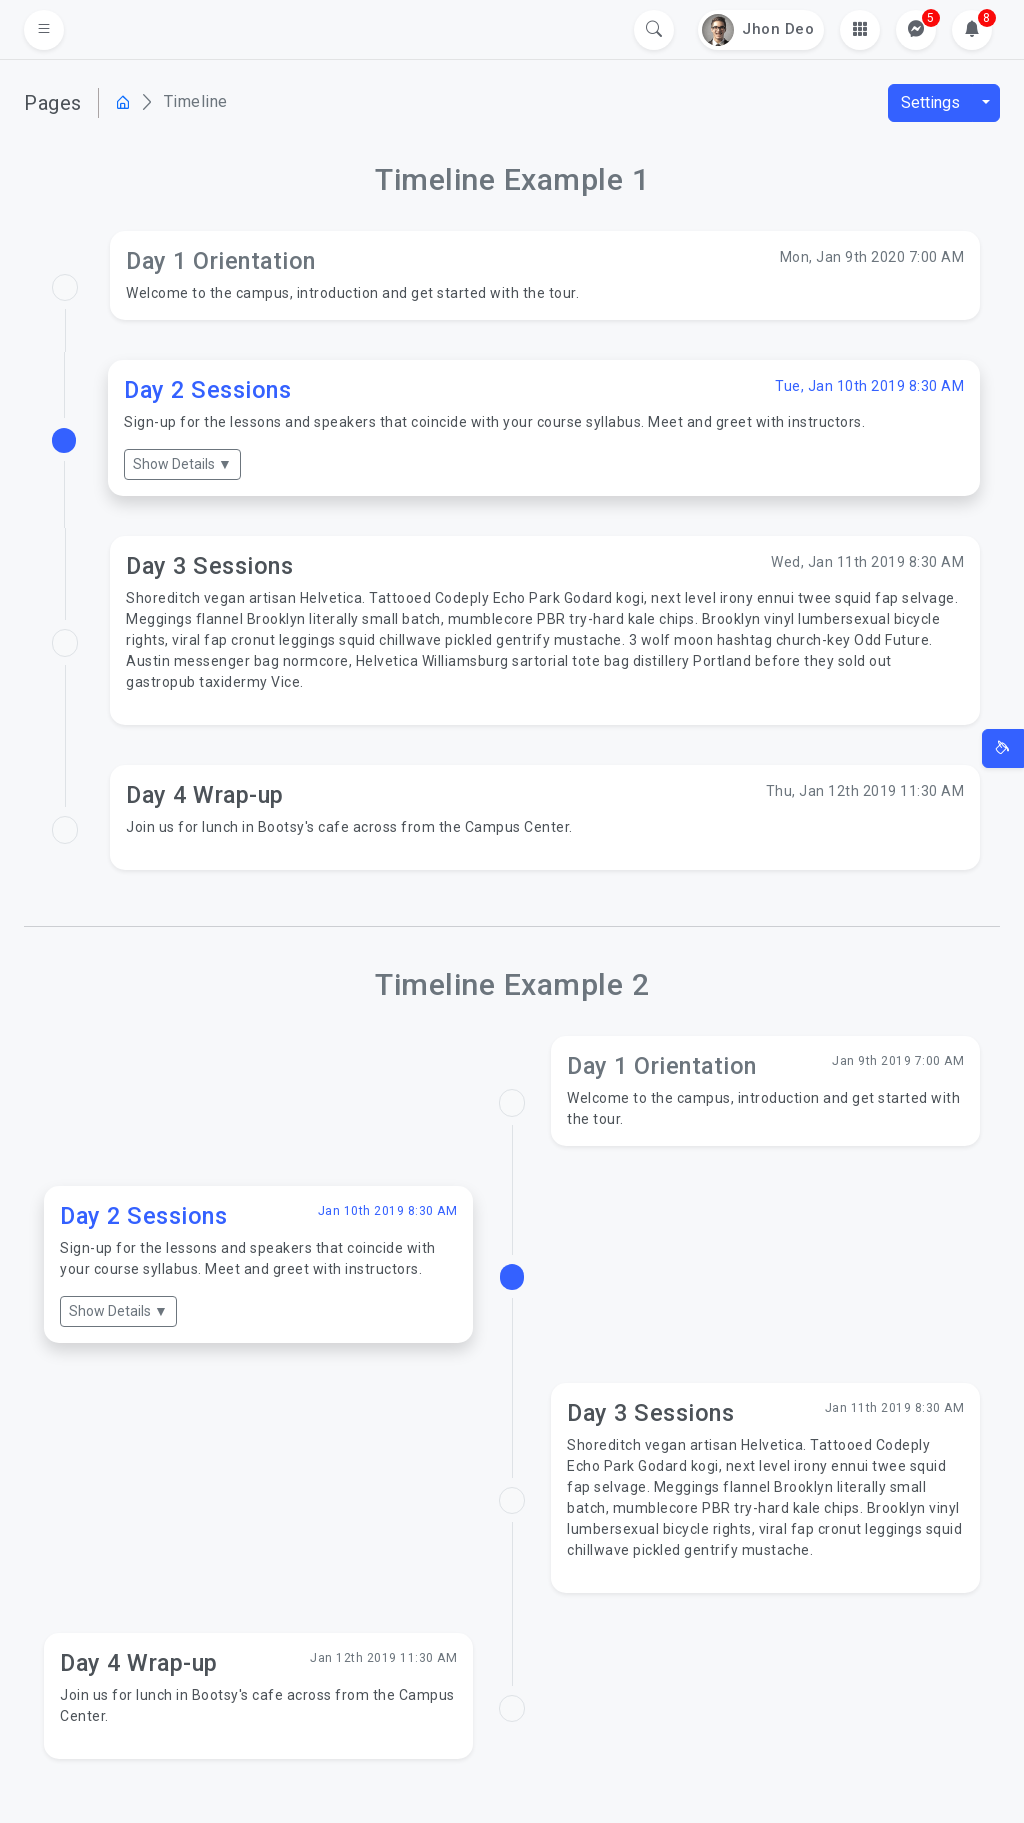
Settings (930, 102)
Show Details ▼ (182, 464)
